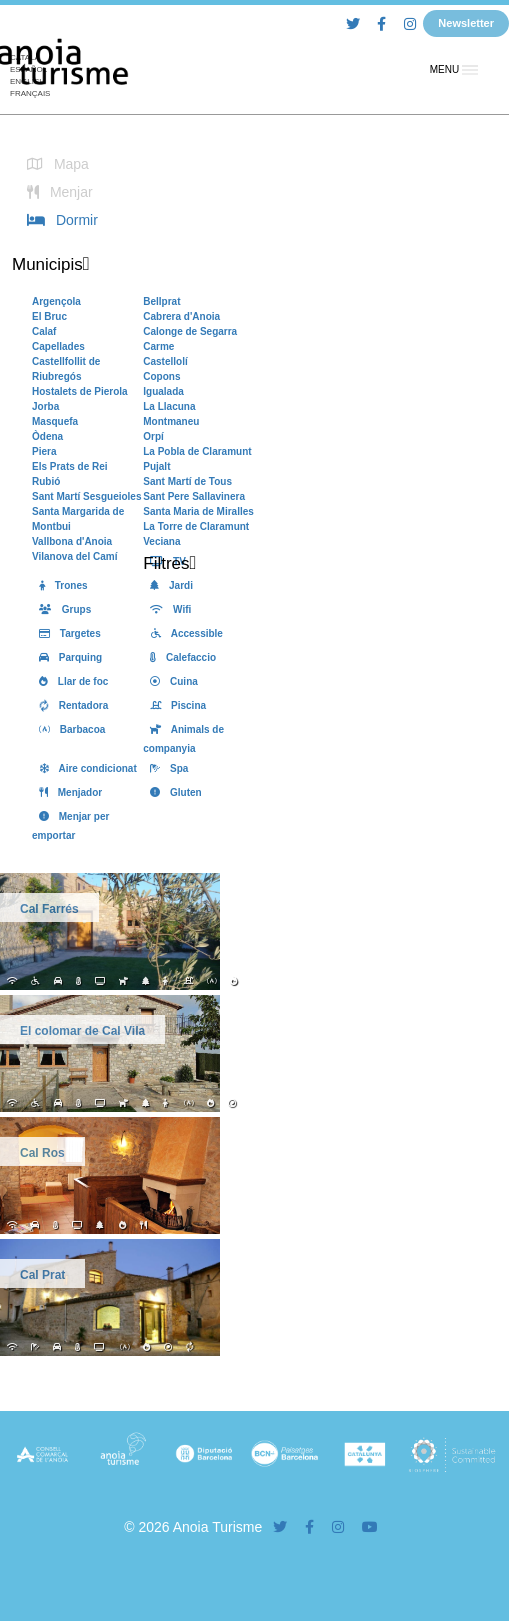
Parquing (67, 657)
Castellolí (165, 361)
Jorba (45, 406)
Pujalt (156, 466)
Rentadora (70, 705)
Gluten (172, 792)
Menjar (56, 192)
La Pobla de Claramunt (197, 451)
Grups (61, 609)
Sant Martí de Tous (187, 481)
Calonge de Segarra (190, 331)
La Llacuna (169, 406)
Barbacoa (68, 729)
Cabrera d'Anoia (181, 316)
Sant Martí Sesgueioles (86, 496)
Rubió (46, 481)
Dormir (59, 220)
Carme (158, 346)
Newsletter (466, 23)
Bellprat (161, 301)
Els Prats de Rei (70, 466)
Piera (44, 451)
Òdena (47, 436)
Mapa (54, 164)
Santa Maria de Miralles (198, 511)
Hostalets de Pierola (80, 391)
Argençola (56, 301)
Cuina (170, 681)
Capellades (58, 346)
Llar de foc (70, 681)
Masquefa (55, 421)
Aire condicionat (84, 768)
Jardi (168, 585)
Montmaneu (171, 421)
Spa (165, 768)
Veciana (161, 541)
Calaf (44, 331)
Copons (161, 376)
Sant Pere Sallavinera (194, 496)
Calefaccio (179, 657)
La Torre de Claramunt (196, 526)
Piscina (174, 705)
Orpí (153, 436)
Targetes (66, 633)
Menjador (67, 792)
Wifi (167, 609)
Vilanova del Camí (74, 556)
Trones (60, 585)
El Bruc (49, 316)
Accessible (183, 633)
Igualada (163, 391)
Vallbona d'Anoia (72, 541)
